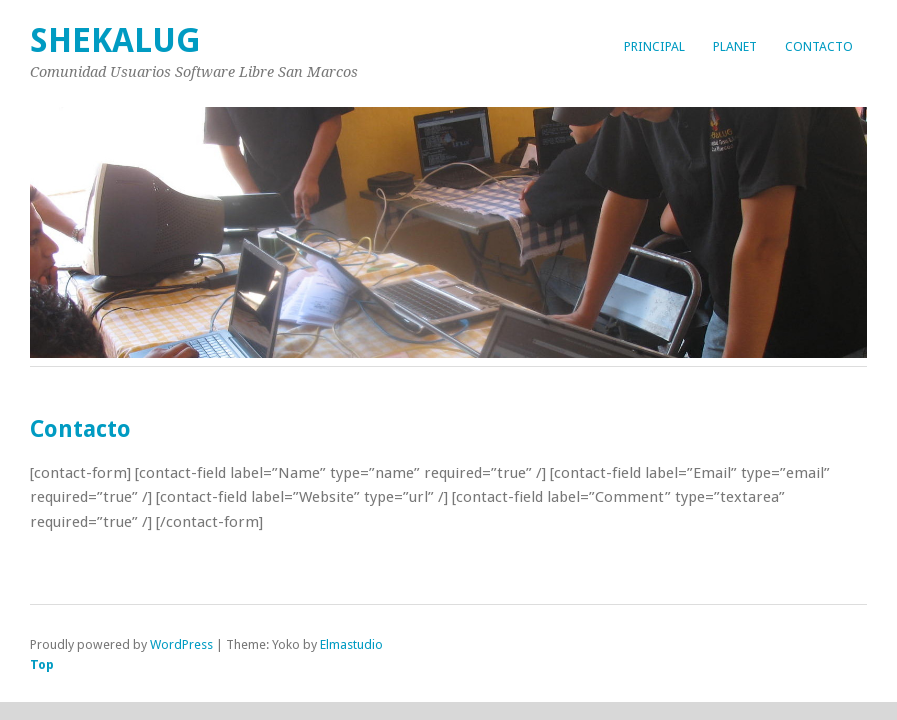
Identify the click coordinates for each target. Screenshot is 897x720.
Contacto (819, 46)
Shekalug (115, 40)
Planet (735, 46)
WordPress (181, 644)
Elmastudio (351, 644)
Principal (654, 46)
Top (42, 664)
